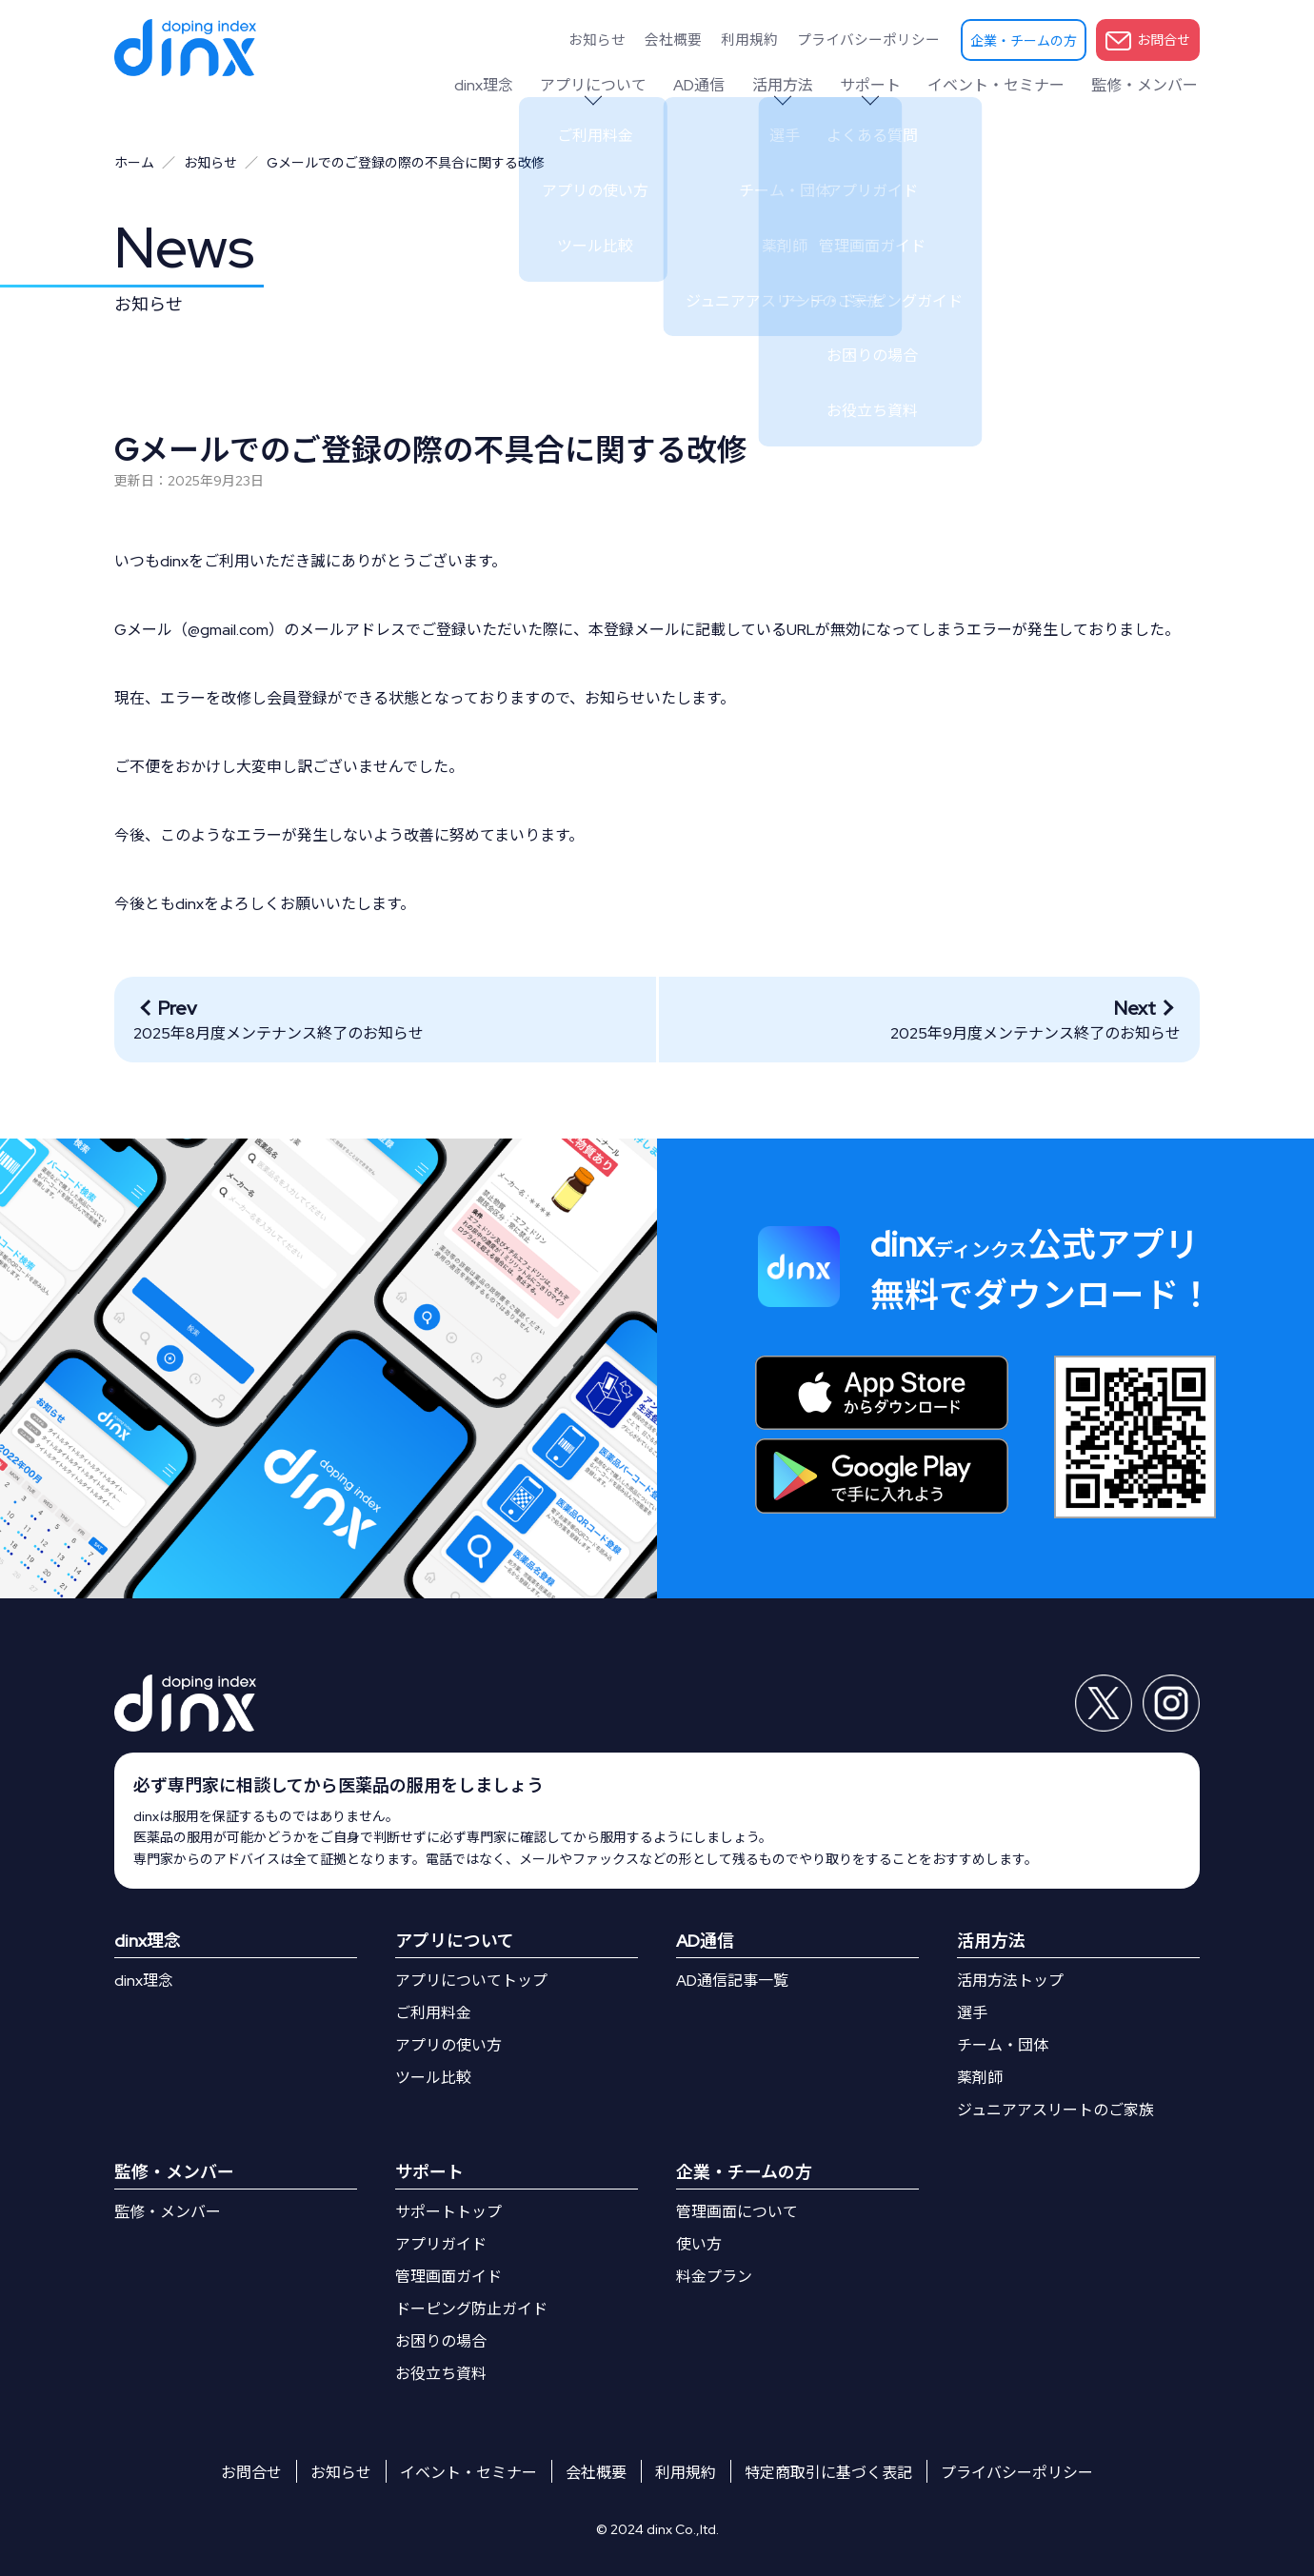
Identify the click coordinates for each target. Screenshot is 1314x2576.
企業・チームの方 (1023, 41)
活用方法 (796, 85)
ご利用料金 (433, 2013)
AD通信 (717, 85)
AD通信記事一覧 (732, 1981)
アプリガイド (441, 2244)
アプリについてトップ (471, 1981)
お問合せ (1147, 40)
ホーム (134, 162)
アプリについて (615, 85)
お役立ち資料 (441, 2374)
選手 (972, 2013)
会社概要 (698, 39)
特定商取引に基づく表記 (828, 2473)
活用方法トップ (1010, 1981)
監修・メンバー (1146, 85)
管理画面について (737, 2212)
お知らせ (629, 39)
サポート (879, 85)
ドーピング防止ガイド (471, 2309)
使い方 (699, 2244)
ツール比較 (433, 2078)
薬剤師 (980, 2078)
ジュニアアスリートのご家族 (1055, 2110)
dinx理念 (509, 85)
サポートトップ (448, 2212)
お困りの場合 (441, 2341)
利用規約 (766, 39)
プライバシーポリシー (875, 39)
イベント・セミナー (1001, 85)
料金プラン (714, 2277)
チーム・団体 (1002, 2045)
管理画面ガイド (448, 2277)
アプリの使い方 (448, 2045)
